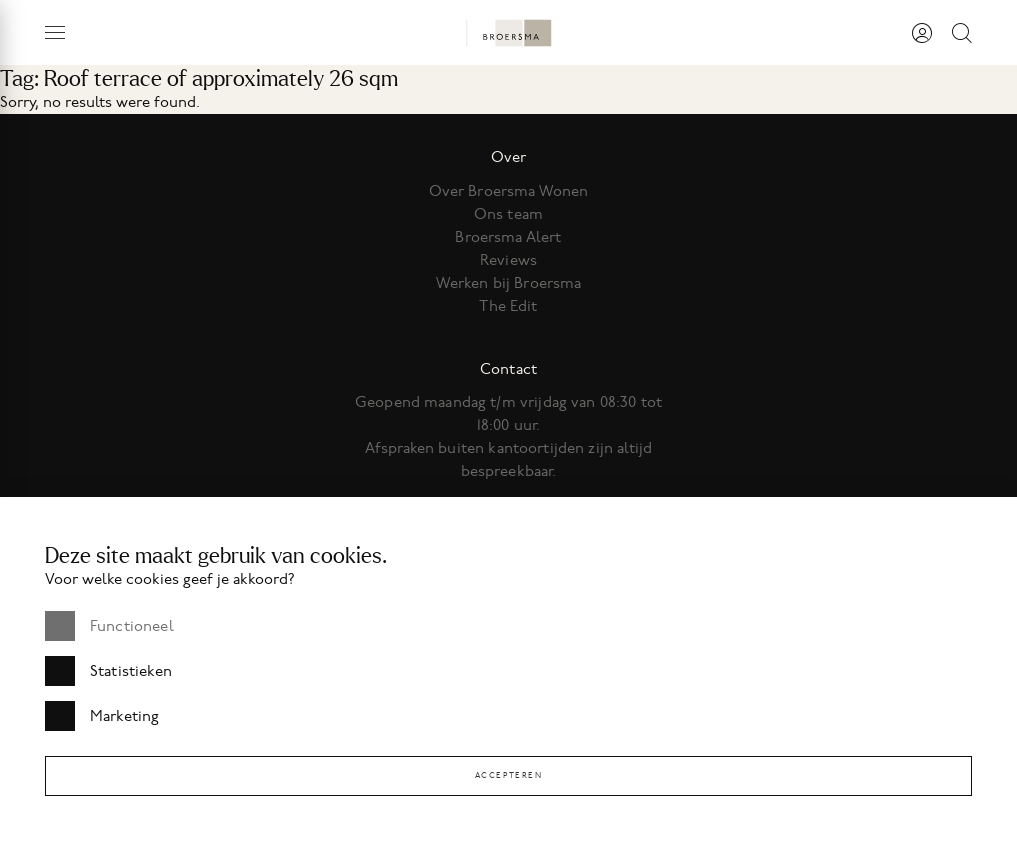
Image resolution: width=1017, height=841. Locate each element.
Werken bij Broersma (509, 283)
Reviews (508, 260)
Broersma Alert (508, 237)
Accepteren (509, 775)
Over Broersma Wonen (509, 191)
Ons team (508, 214)
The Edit (508, 306)
